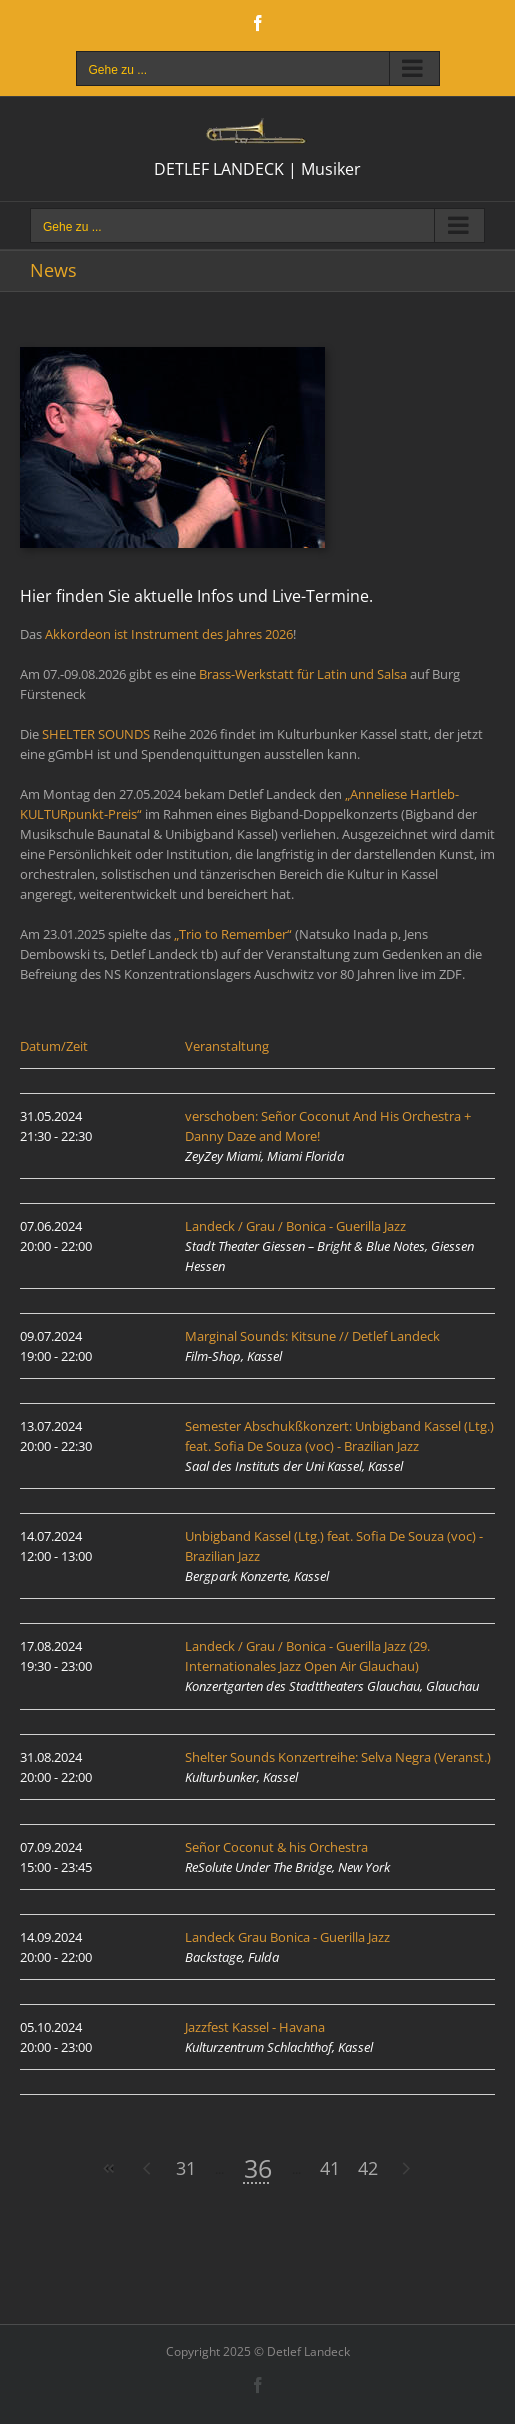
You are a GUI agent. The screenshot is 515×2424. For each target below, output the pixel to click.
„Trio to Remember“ (233, 934)
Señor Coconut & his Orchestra (276, 1847)
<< (110, 2168)
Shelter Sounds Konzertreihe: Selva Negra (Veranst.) (338, 1757)
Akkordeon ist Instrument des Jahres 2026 (169, 634)
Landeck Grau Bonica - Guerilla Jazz (287, 1937)
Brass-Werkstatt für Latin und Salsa (303, 674)
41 (330, 2168)
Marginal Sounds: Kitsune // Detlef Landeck (312, 1336)
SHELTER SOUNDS (96, 734)
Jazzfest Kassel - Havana (255, 2027)
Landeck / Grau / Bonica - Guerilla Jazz (295, 1226)
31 (186, 2168)
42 (368, 2168)
